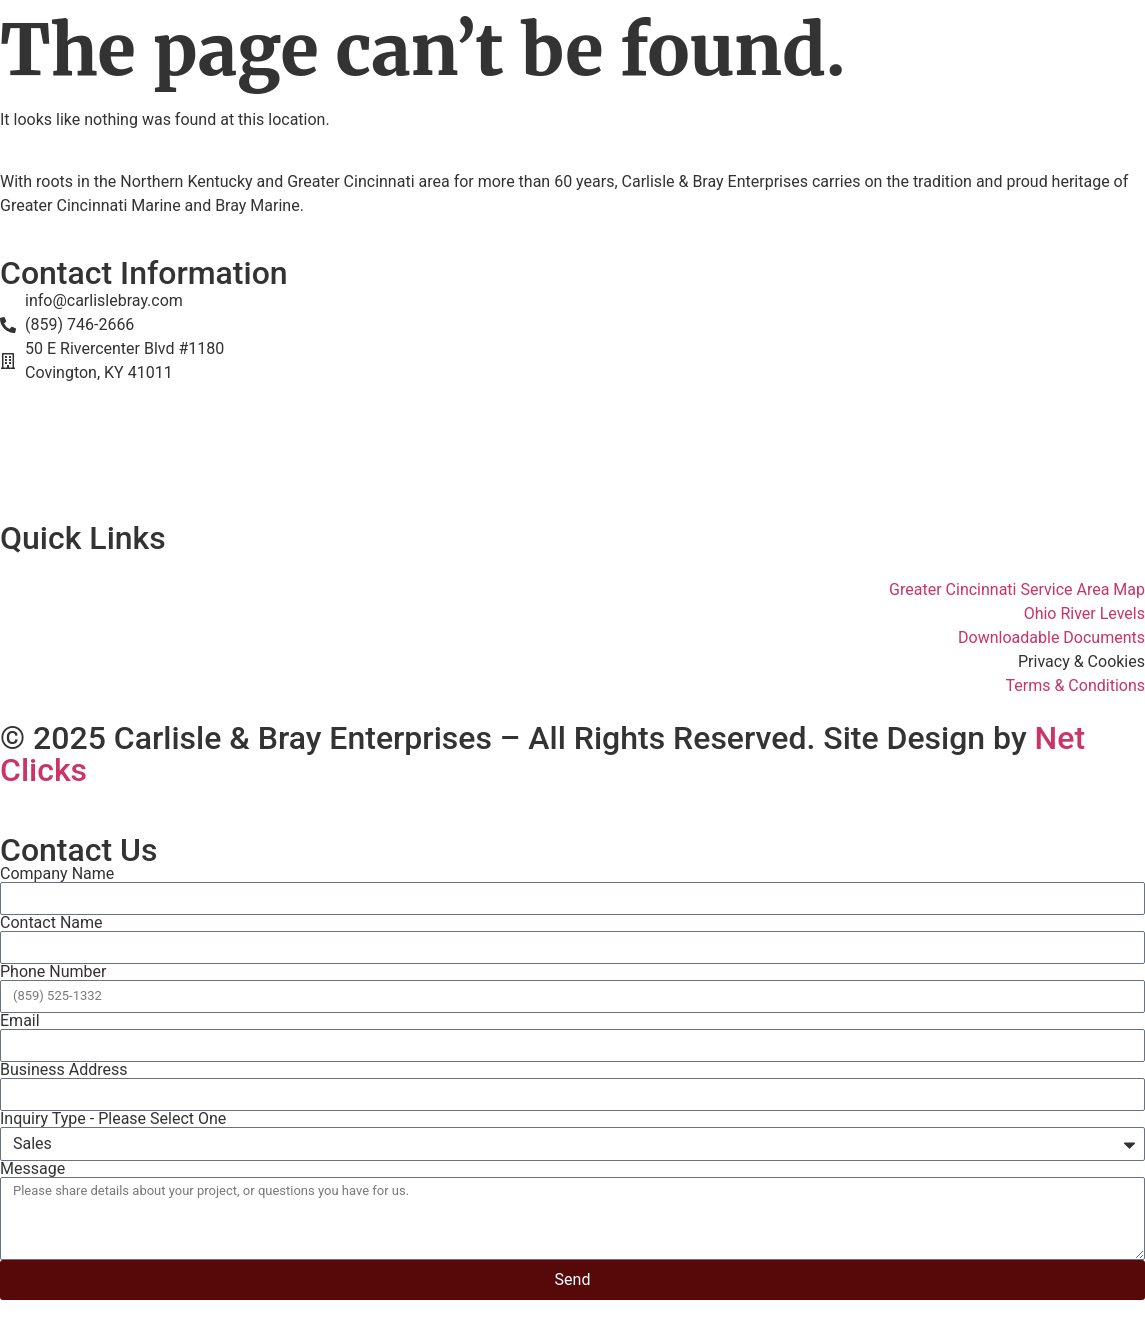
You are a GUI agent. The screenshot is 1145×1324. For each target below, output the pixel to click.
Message (32, 1169)
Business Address (64, 1070)
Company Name (57, 874)
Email (20, 1021)
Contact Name (51, 923)
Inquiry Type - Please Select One (113, 1119)
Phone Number (53, 972)
